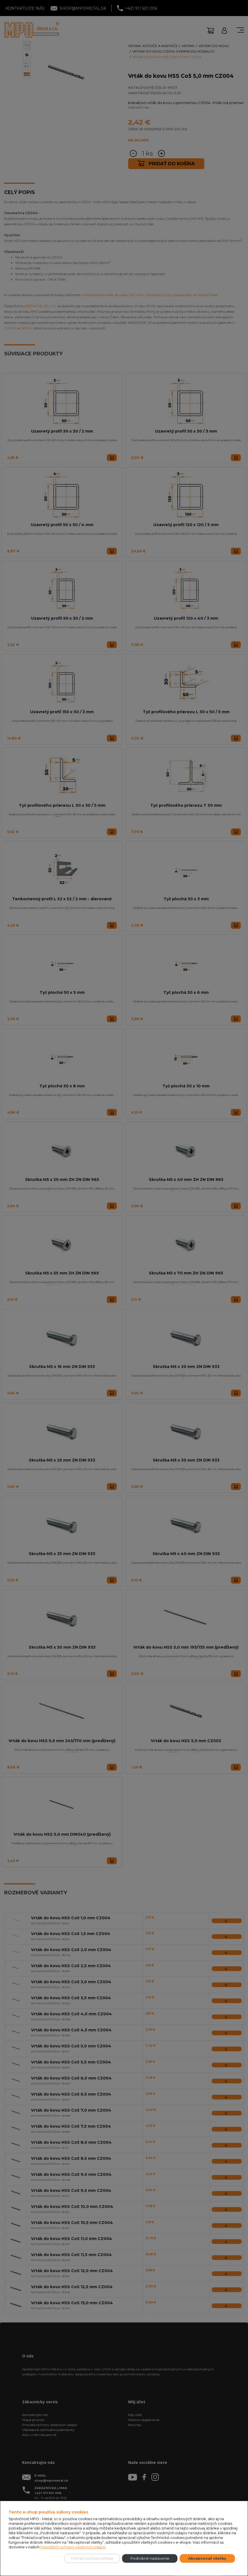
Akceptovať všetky (207, 2558)
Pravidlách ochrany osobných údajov (73, 2547)
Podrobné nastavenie (149, 2558)
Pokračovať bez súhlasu (92, 2558)
